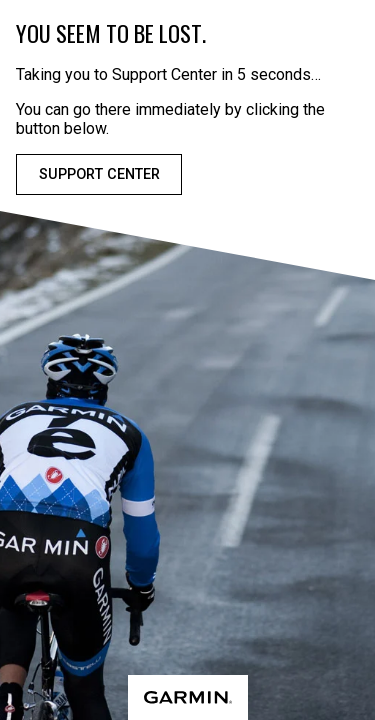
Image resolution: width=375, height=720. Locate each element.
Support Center (99, 174)
